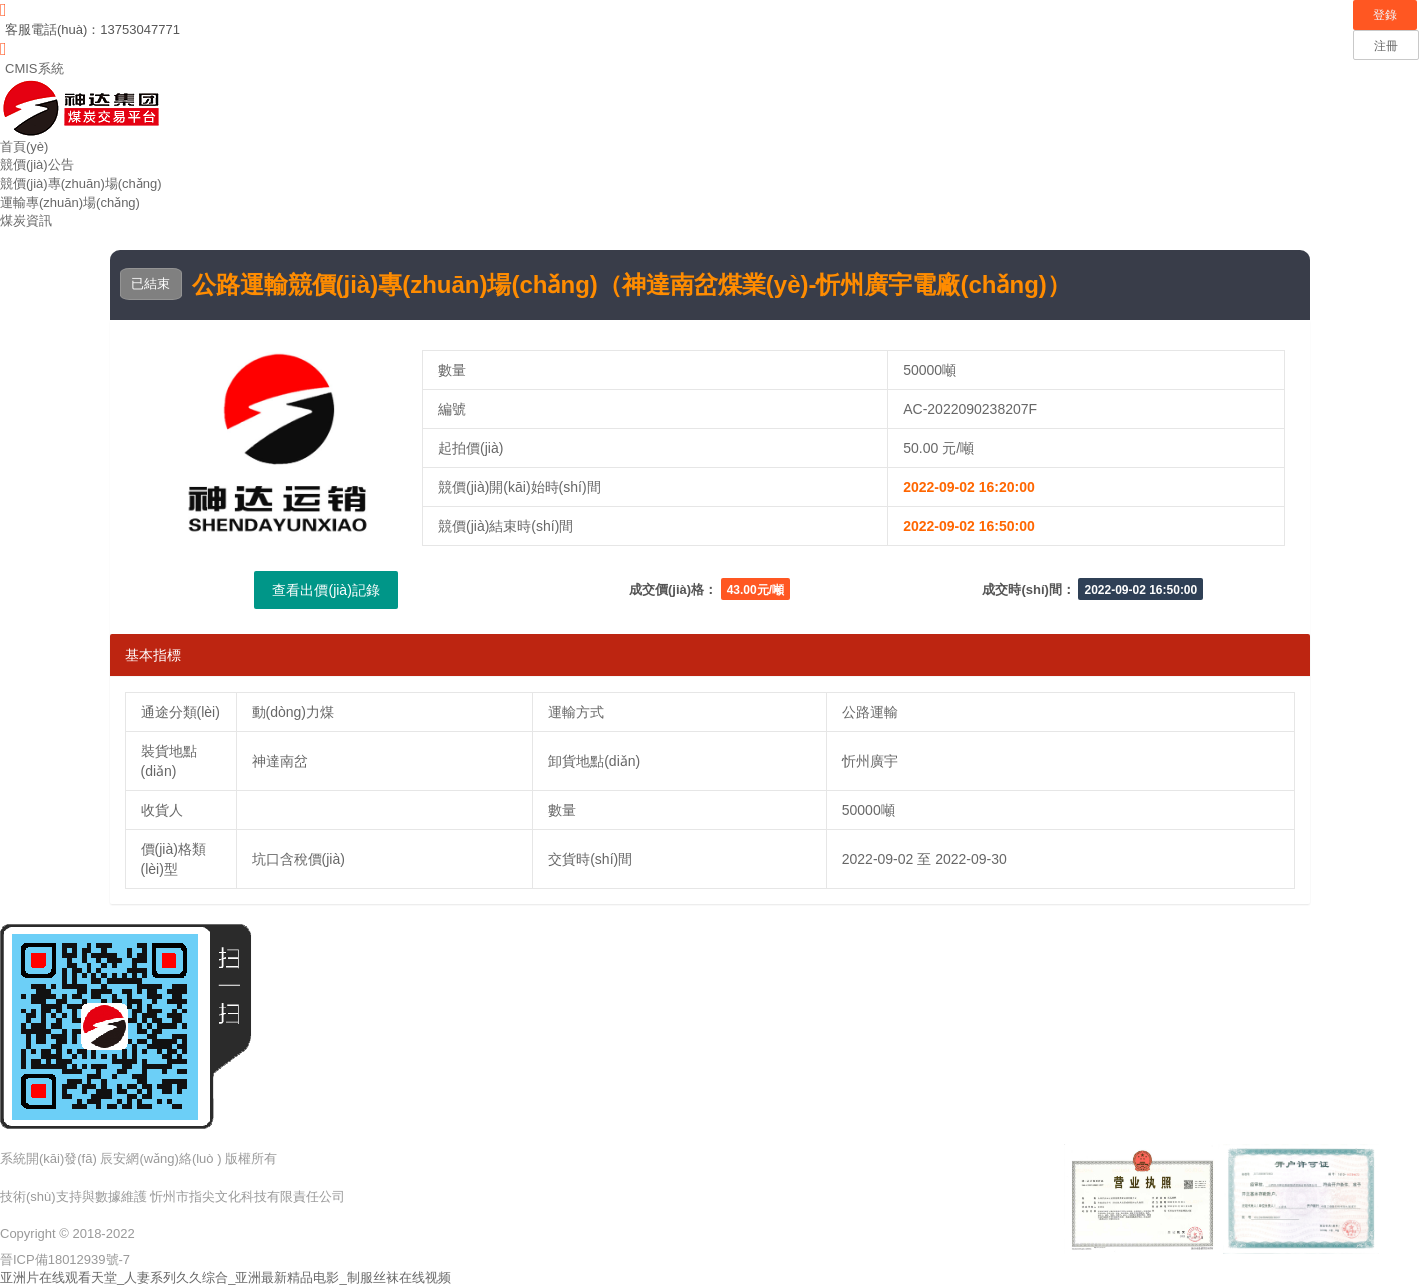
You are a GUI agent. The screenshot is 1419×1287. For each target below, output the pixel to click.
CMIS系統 (34, 68)
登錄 (1385, 15)
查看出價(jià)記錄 (325, 590)
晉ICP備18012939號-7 (65, 1259)
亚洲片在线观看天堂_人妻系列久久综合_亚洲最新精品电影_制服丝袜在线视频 (225, 1277)
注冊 (1386, 46)
